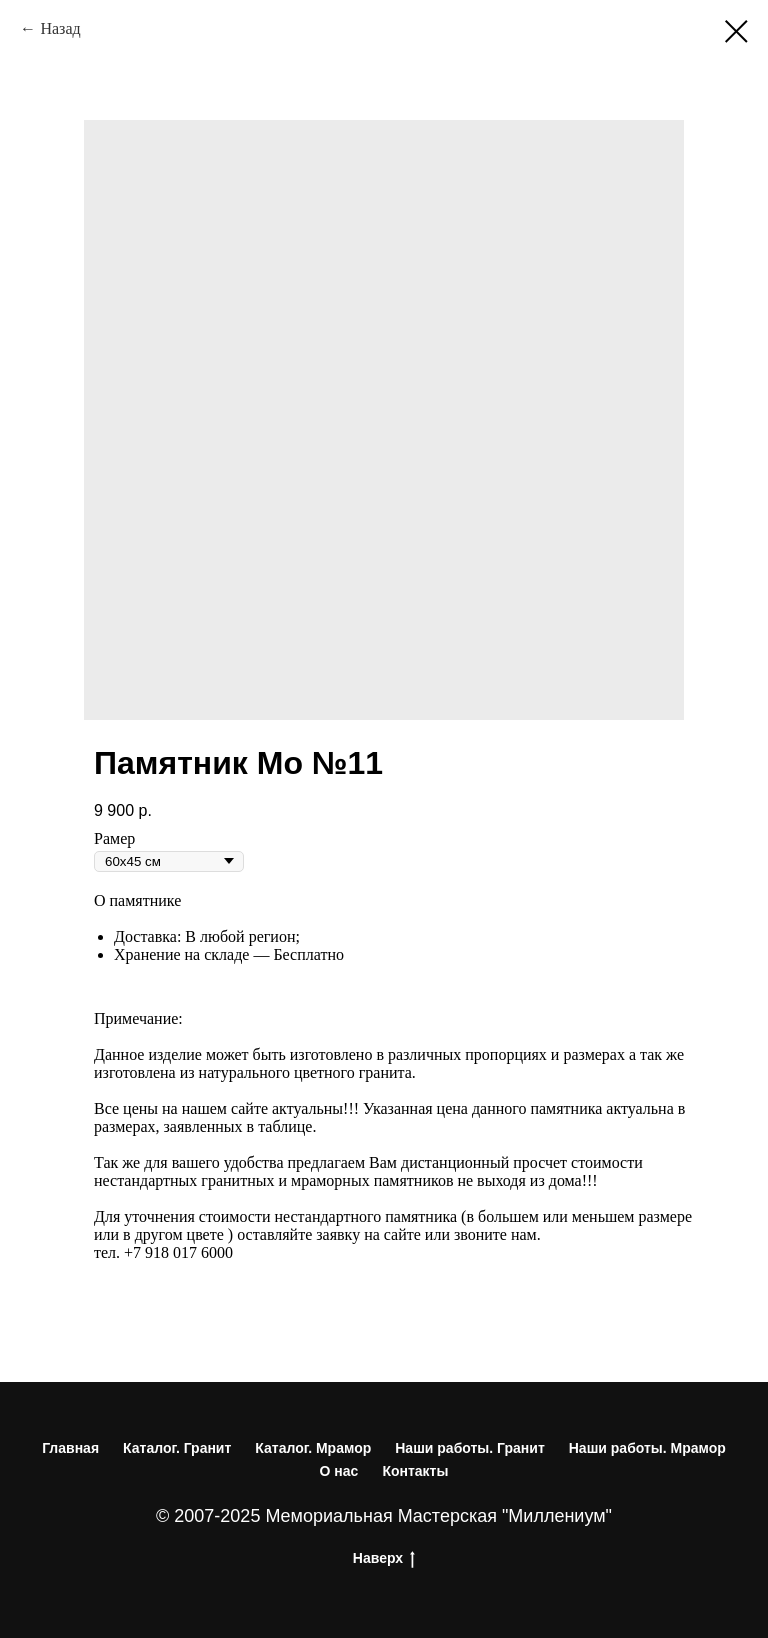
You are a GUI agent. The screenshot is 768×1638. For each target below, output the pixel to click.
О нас (339, 1471)
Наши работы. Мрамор (647, 1448)
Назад (60, 28)
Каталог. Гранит (177, 1448)
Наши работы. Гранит (470, 1448)
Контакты (415, 1471)
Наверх (384, 1559)
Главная (70, 1448)
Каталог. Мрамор (313, 1448)
